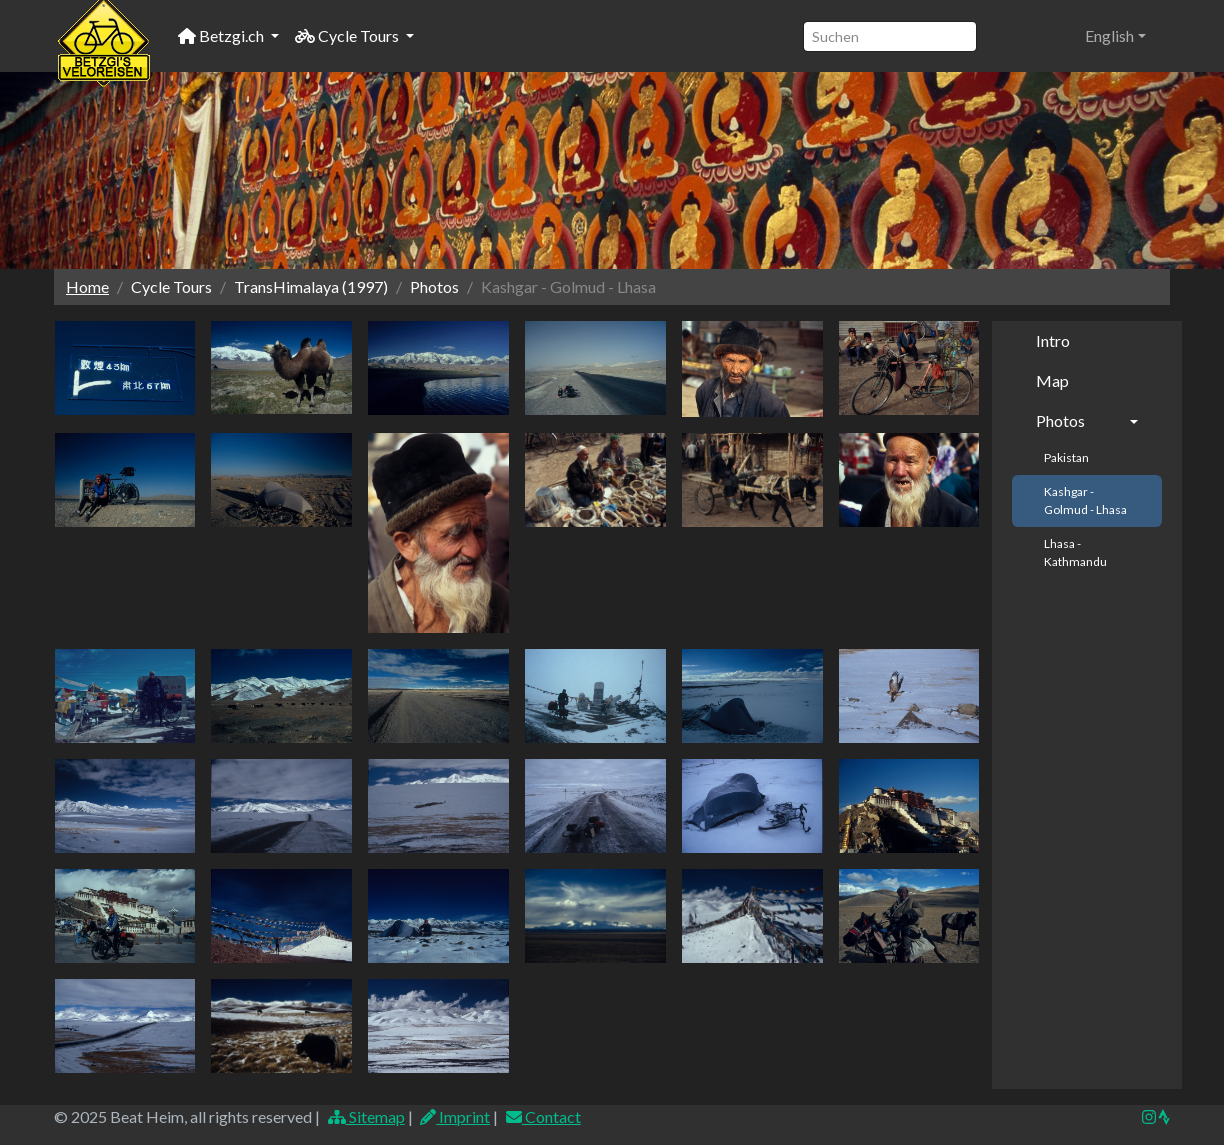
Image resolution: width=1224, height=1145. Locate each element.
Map (1052, 380)
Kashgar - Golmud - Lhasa (1085, 500)
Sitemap (365, 1116)
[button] (1115, 36)
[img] (1164, 1117)
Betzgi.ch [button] (222, 35)
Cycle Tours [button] (348, 35)
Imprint (455, 1116)
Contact (542, 1116)
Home (87, 286)
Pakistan (1066, 457)
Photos (1060, 420)
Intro (1053, 340)
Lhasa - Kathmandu (1075, 552)
